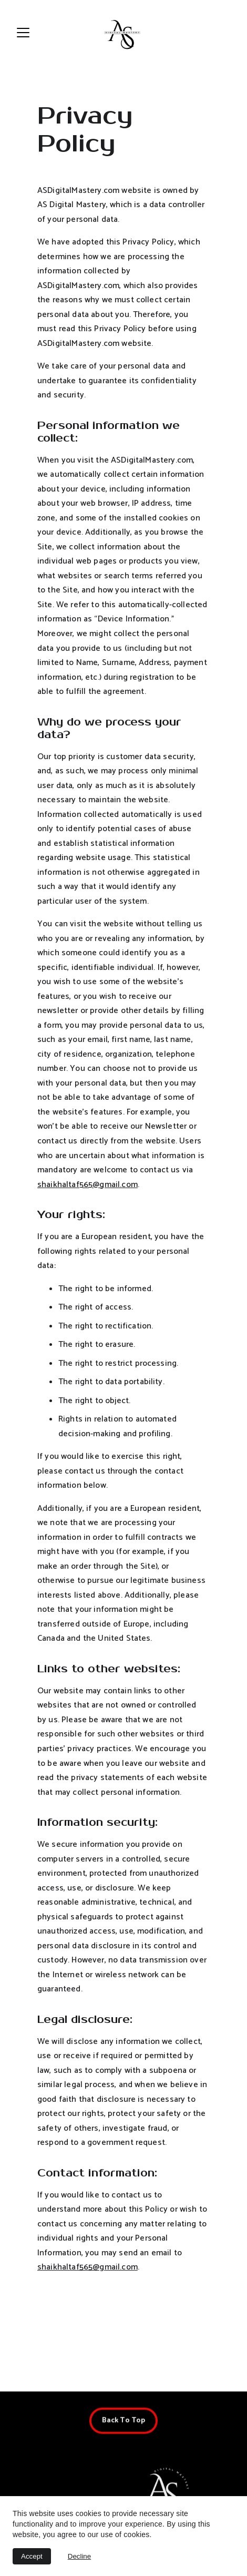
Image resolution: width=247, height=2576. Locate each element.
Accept (32, 2556)
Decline (79, 2556)
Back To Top (124, 2423)
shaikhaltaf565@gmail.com (87, 1199)
